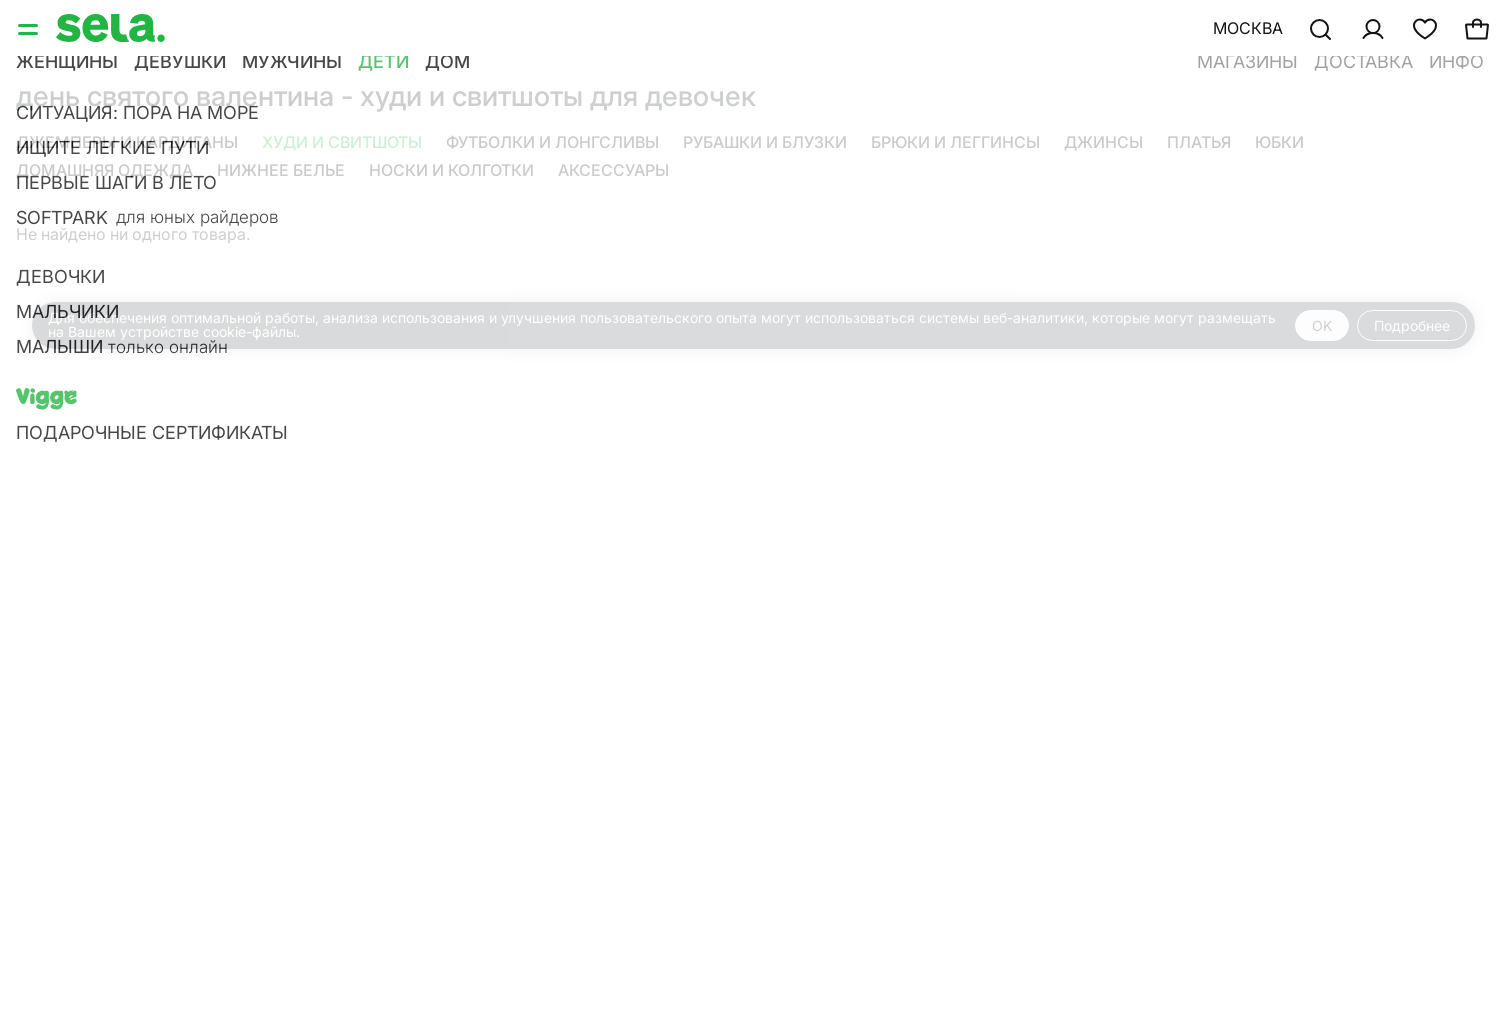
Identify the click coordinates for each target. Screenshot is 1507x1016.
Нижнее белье (281, 170)
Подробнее (1412, 325)
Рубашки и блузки (765, 142)
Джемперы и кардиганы (127, 142)
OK (1322, 325)
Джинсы (1103, 142)
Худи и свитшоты (342, 142)
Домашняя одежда (104, 170)
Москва (1248, 28)
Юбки (1279, 142)
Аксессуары (613, 170)
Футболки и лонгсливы (552, 142)
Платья (1199, 142)
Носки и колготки (451, 170)
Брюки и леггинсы (955, 142)
